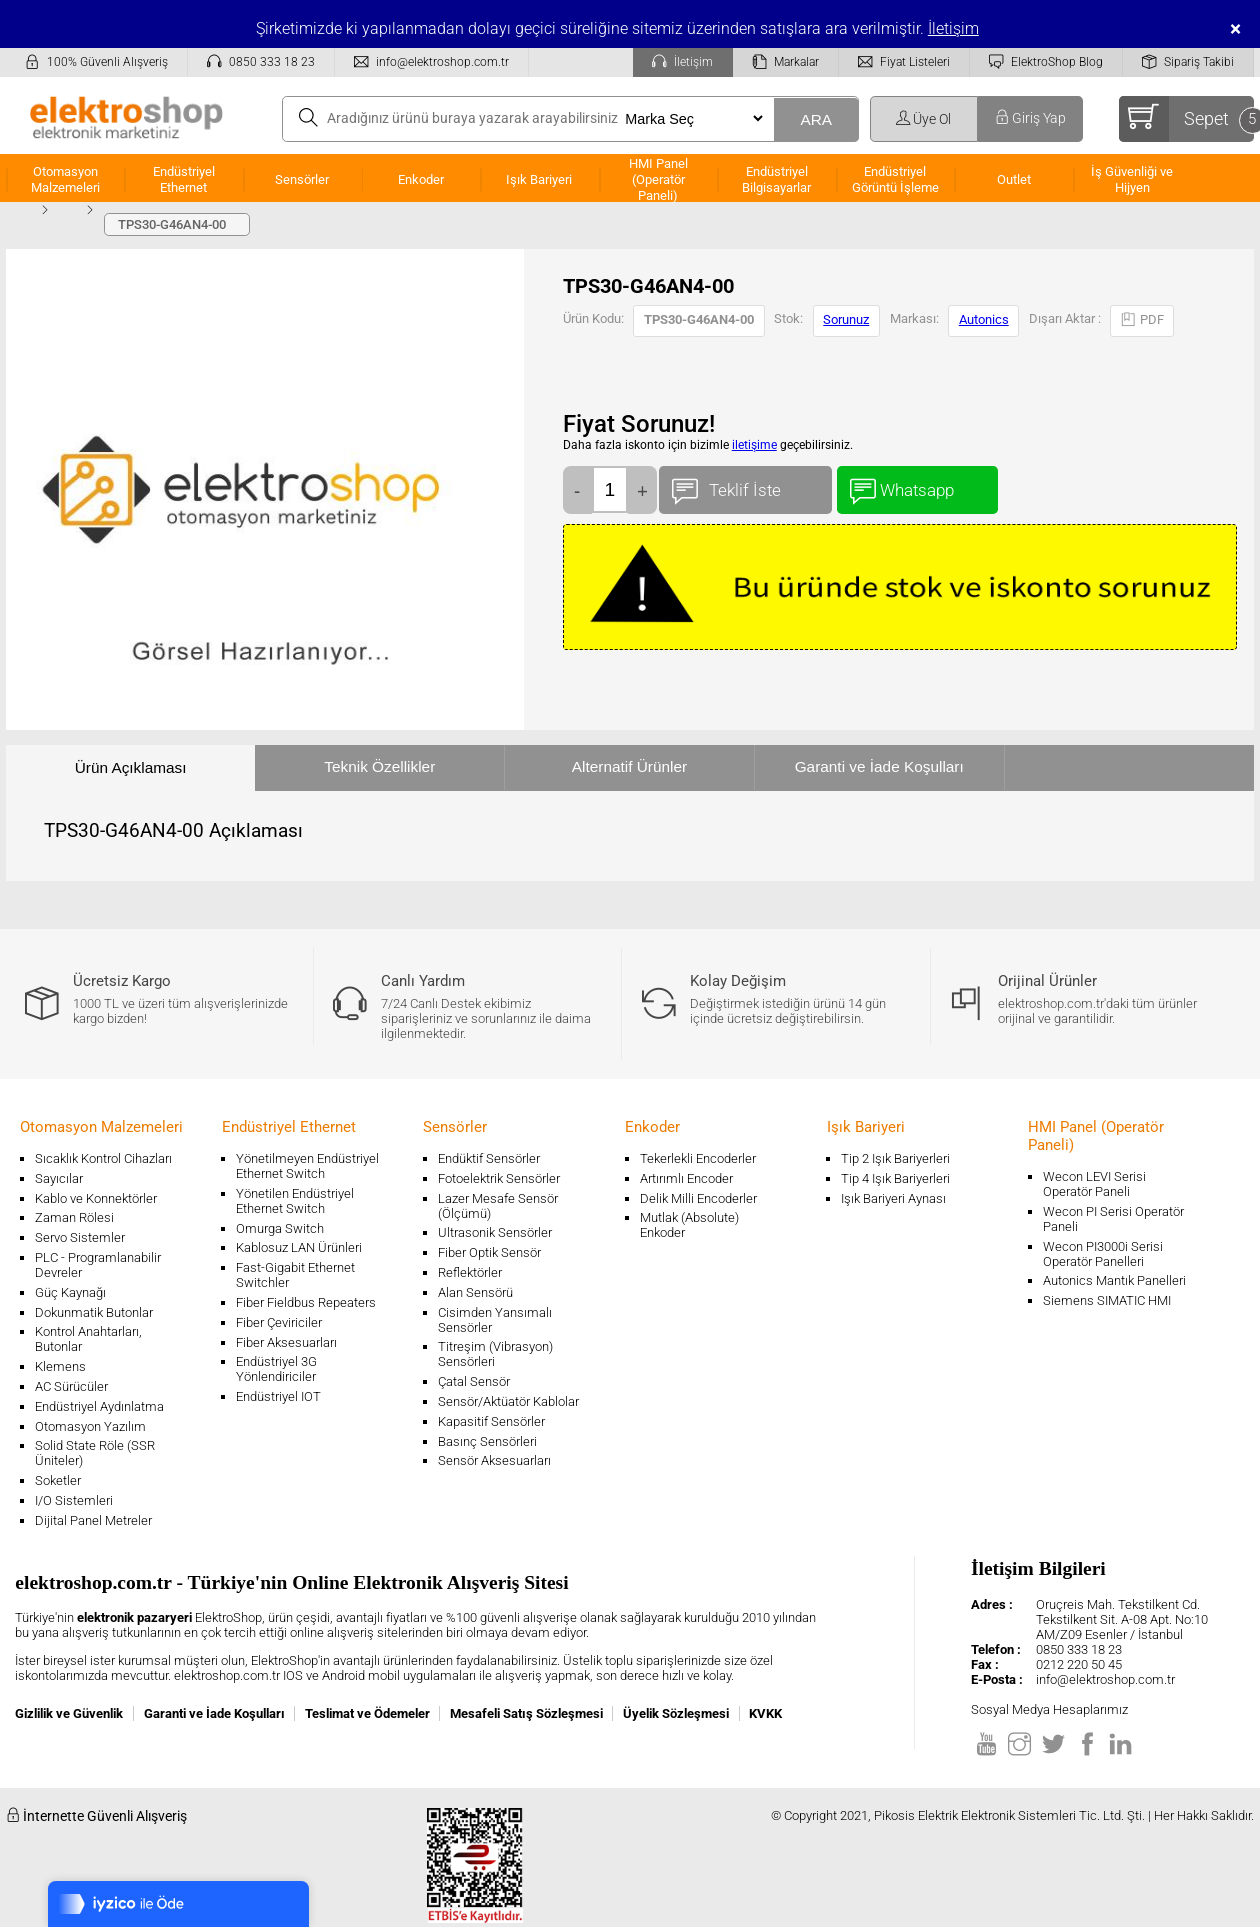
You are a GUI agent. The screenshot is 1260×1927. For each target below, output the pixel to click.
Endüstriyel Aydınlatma (99, 1406)
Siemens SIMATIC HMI (1107, 1300)
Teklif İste (745, 485)
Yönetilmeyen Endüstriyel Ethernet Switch (307, 1166)
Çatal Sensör (474, 1381)
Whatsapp (917, 485)
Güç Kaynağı (70, 1292)
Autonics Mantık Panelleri (1114, 1280)
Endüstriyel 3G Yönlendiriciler (276, 1369)
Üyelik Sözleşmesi (676, 1713)
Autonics (984, 319)
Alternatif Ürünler (629, 766)
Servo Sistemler (80, 1237)
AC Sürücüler (71, 1386)
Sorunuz (846, 319)
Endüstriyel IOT (278, 1396)
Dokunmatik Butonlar (94, 1312)
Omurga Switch (280, 1228)
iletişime (754, 445)
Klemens (60, 1366)
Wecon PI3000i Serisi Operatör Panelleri (1103, 1254)
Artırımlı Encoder (686, 1178)
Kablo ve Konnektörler (96, 1198)
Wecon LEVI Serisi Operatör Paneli (1094, 1184)
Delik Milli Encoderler (698, 1198)
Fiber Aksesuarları (286, 1342)
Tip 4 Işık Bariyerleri (895, 1178)
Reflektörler (470, 1272)
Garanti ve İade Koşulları (879, 766)
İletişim (953, 28)
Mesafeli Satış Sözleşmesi (526, 1713)
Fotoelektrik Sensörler (499, 1178)
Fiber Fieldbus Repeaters (306, 1302)
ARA (816, 119)
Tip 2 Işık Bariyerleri (895, 1158)
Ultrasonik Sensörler (495, 1232)
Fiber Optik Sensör (489, 1252)
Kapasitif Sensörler (491, 1421)
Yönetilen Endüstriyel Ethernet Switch (295, 1201)
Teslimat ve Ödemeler (367, 1713)
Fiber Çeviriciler (279, 1322)
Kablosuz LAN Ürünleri (299, 1247)
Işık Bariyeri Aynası (893, 1198)
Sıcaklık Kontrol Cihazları (103, 1158)
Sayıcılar (59, 1178)
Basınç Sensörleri (487, 1441)
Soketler (58, 1480)
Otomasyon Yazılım (90, 1426)
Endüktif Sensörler (489, 1158)
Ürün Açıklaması (131, 767)
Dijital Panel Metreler (93, 1520)
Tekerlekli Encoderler (698, 1158)
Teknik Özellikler (379, 766)
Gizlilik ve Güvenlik (69, 1713)
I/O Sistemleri (74, 1500)
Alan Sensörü (475, 1292)
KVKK (765, 1713)
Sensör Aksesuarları (494, 1460)
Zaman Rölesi (74, 1217)
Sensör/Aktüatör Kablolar (508, 1401)
